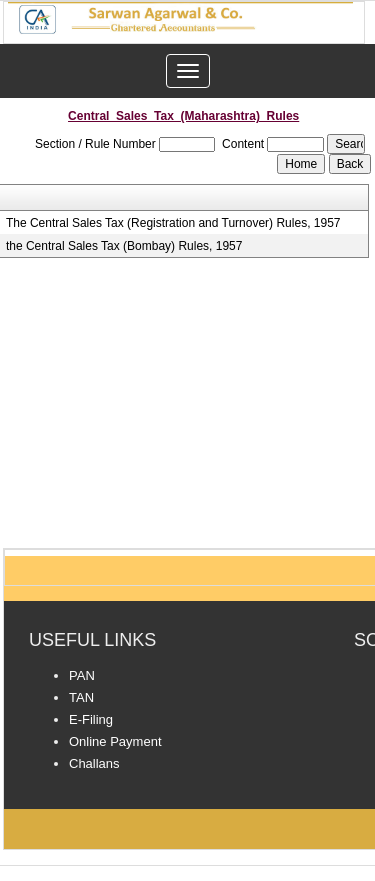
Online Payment (115, 741)
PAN (82, 675)
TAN (81, 697)
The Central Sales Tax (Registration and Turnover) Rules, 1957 (173, 223)
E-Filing (91, 719)
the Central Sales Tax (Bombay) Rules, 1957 (124, 246)
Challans (94, 763)
